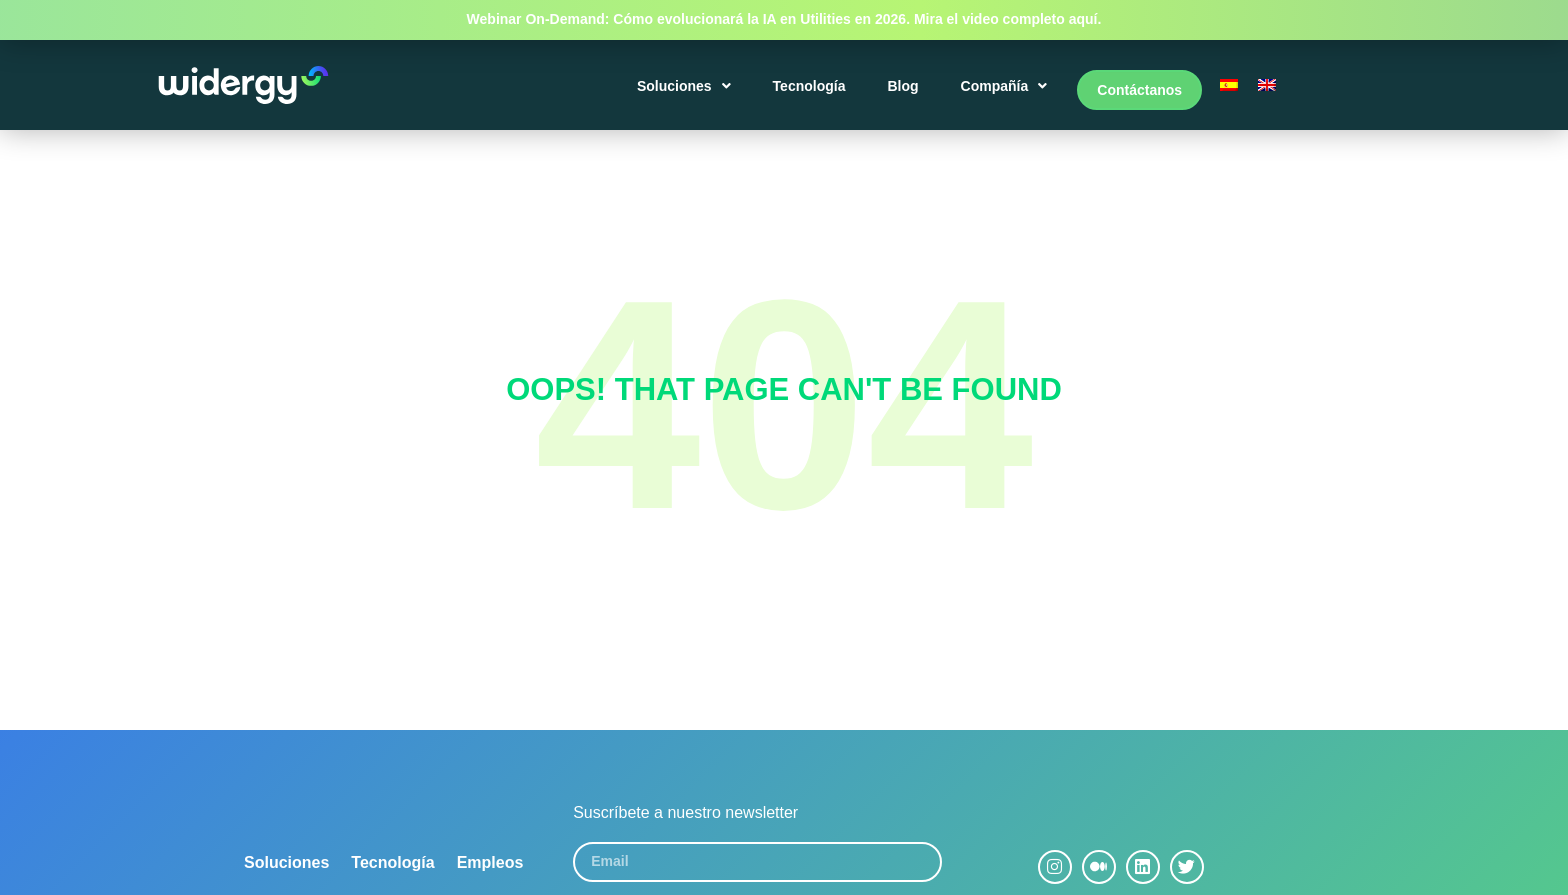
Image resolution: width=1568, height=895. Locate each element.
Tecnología (812, 92)
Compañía (1007, 92)
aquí (1083, 19)
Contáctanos (1139, 92)
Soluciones (687, 92)
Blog (906, 92)
